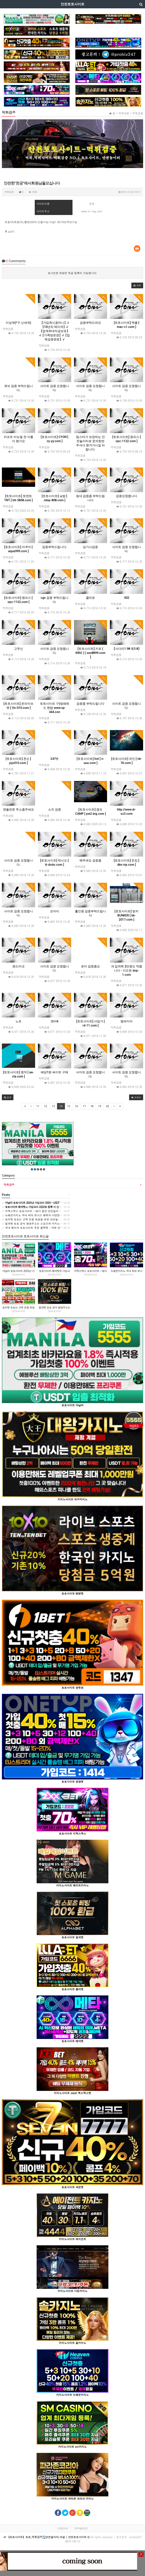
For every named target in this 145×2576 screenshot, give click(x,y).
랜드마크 (18, 966)
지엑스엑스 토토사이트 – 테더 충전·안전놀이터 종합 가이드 (39, 1211)
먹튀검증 (9, 1185)
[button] (137, 285)
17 (84, 1106)
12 (45, 1106)
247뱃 (54, 759)
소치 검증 (54, 809)
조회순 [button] (136, 1097)
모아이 (54, 911)
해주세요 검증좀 (90, 860)
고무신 (18, 648)
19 (99, 1106)
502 (126, 598)
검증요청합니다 (126, 496)
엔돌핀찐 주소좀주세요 (18, 809)
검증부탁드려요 (90, 322)
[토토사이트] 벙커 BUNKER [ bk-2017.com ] (126, 915)
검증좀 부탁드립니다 (90, 703)
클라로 (90, 598)
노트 (18, 1021)
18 (91, 1106)
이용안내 (62, 2528)
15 (68, 1106)
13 (53, 1106)
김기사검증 (90, 547)
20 (107, 1106)
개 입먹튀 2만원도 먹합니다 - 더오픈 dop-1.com (126, 970)
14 (60, 1106)
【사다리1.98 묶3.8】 (126, 648)
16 (76, 1106)
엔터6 (54, 1021)
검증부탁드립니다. (54, 547)
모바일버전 (81, 2528)
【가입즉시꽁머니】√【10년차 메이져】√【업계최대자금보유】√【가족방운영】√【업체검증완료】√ (54, 331)
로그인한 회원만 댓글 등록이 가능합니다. (72, 273)
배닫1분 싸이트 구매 (54, 1072)
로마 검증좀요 (90, 966)
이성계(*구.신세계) (18, 322)
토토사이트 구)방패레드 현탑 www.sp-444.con (54, 708)
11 (37, 1106)
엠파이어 (126, 1021)
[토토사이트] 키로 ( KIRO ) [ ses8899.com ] (90, 653)
